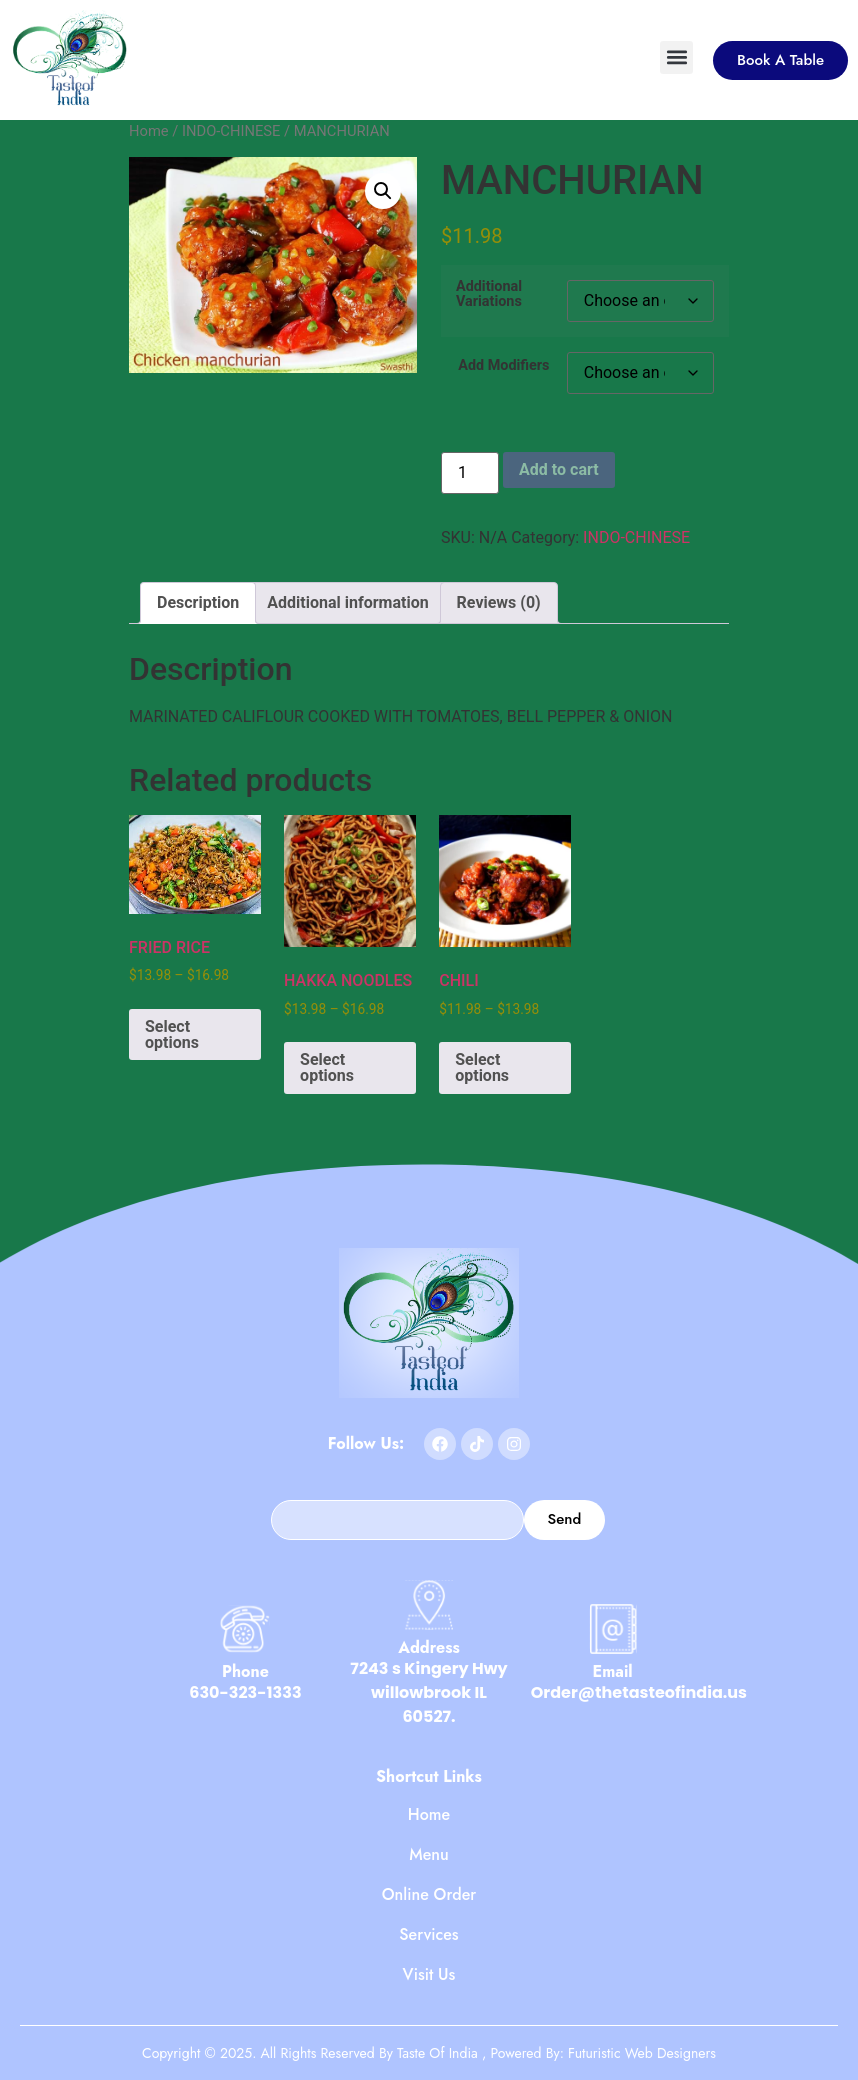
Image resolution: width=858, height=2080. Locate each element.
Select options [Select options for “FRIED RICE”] (172, 1034)
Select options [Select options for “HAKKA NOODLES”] (327, 1067)
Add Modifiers (503, 366)
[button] (676, 57)
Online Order (429, 1895)
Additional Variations (489, 294)
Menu (429, 1855)
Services (428, 1935)
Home (149, 131)
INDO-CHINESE (231, 131)
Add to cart (559, 469)
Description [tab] (198, 602)
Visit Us (429, 1975)
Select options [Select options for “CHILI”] (482, 1067)
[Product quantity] (470, 473)
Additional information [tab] (347, 602)
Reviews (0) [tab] (499, 602)
